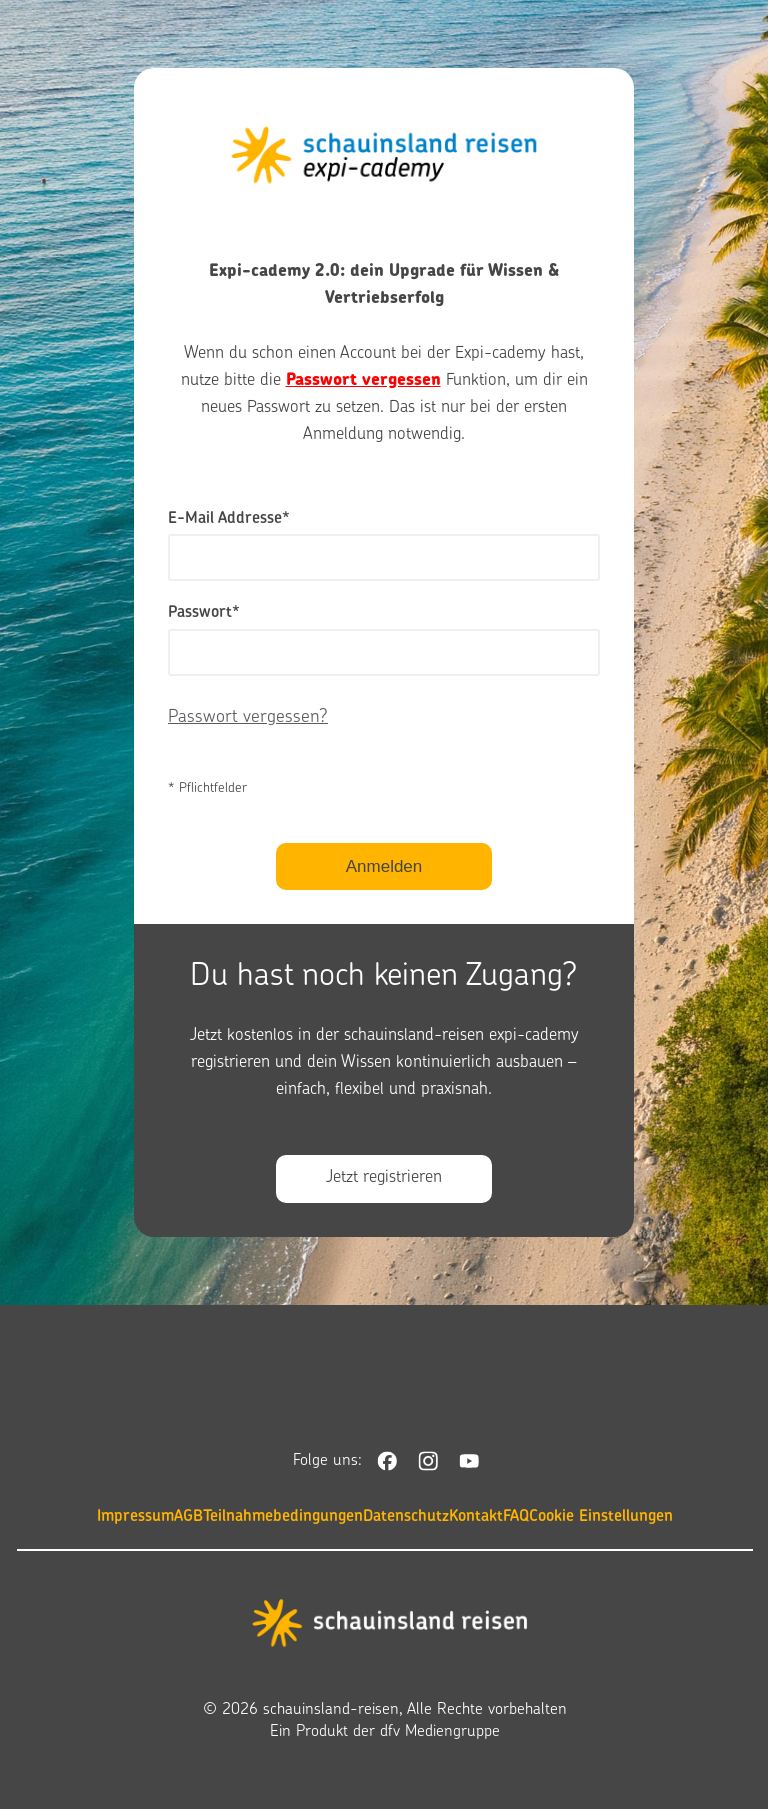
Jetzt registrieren (384, 1178)
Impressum (135, 1517)
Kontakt (476, 1517)
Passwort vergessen (363, 381)
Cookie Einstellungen (601, 1517)
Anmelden (384, 866)
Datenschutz (406, 1517)
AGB (188, 1517)
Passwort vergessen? (248, 717)
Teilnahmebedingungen (283, 1517)
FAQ (516, 1517)
